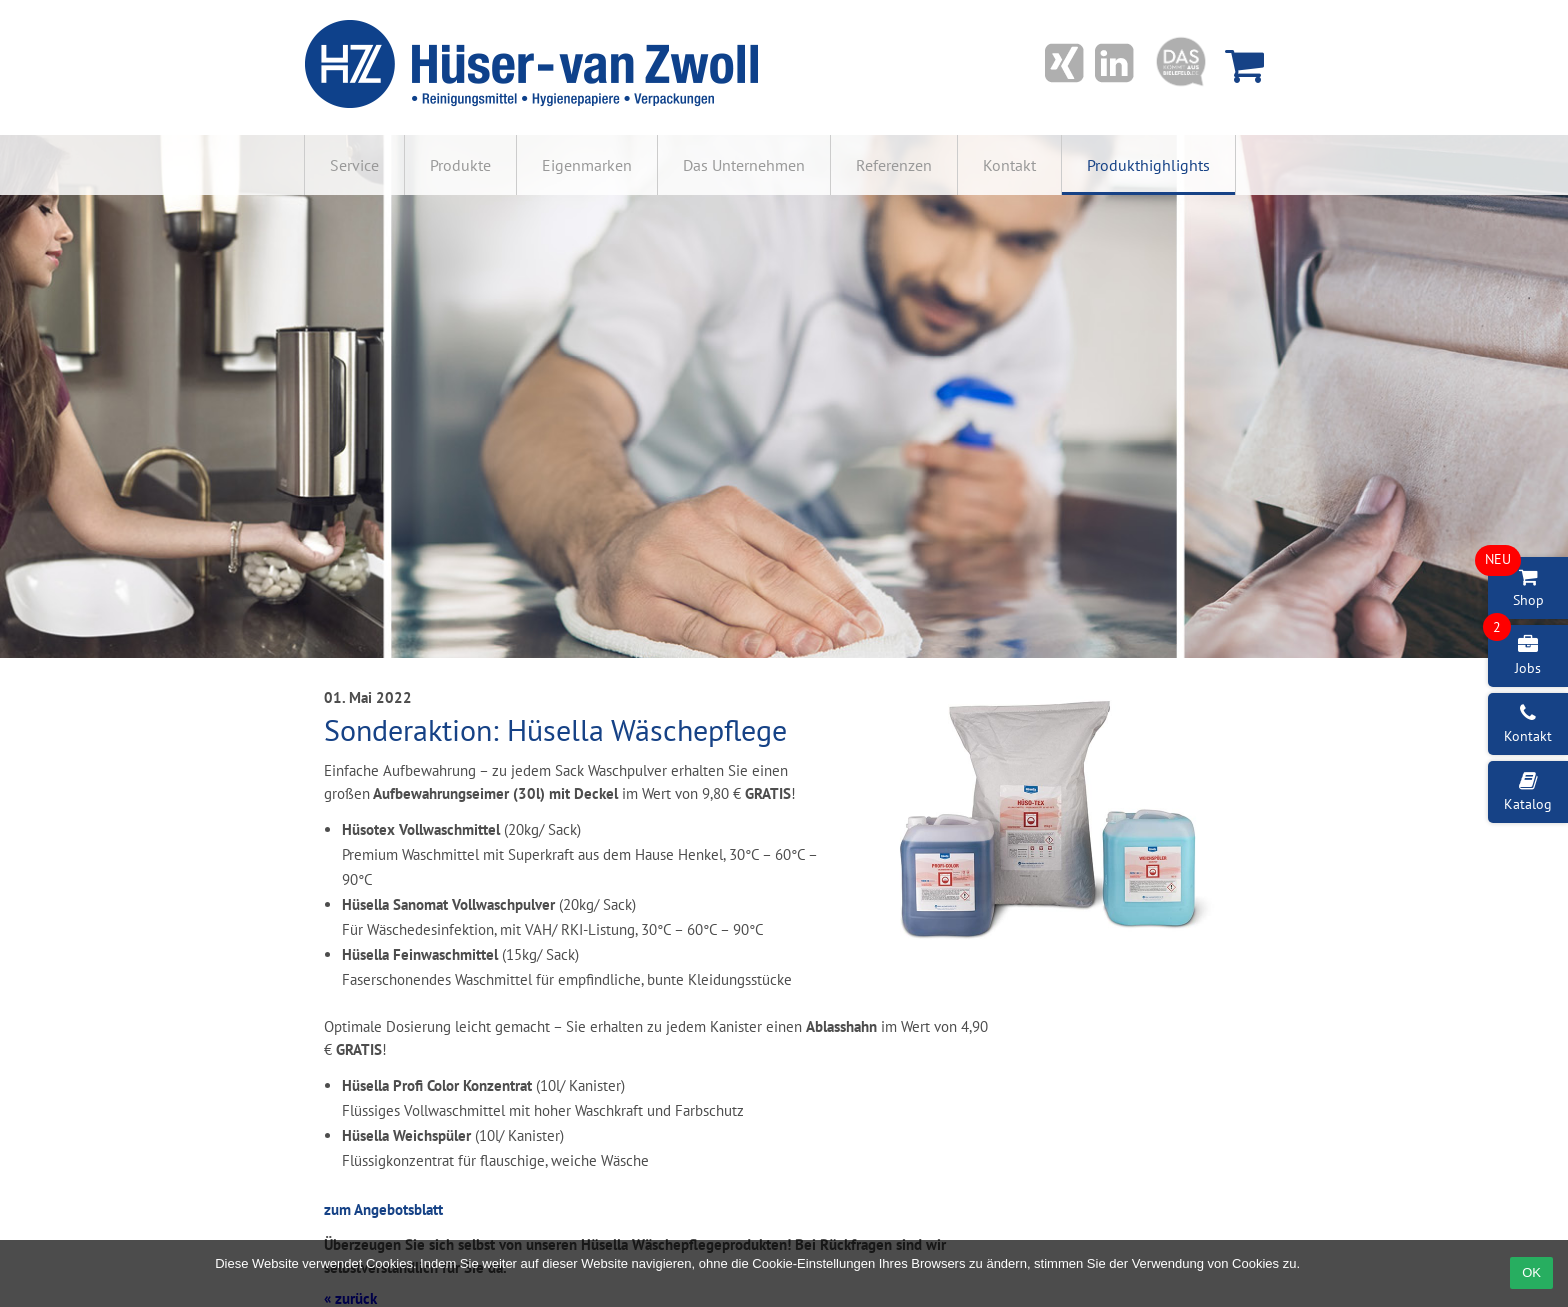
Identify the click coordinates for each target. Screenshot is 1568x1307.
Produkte (460, 165)
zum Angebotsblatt (383, 1209)
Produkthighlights (1148, 165)
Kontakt (1009, 165)
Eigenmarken (587, 165)
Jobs (1514, 651)
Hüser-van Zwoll (535, 65)
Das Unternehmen (744, 165)
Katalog (1528, 792)
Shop (1516, 583)
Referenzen (894, 165)
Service (354, 165)
